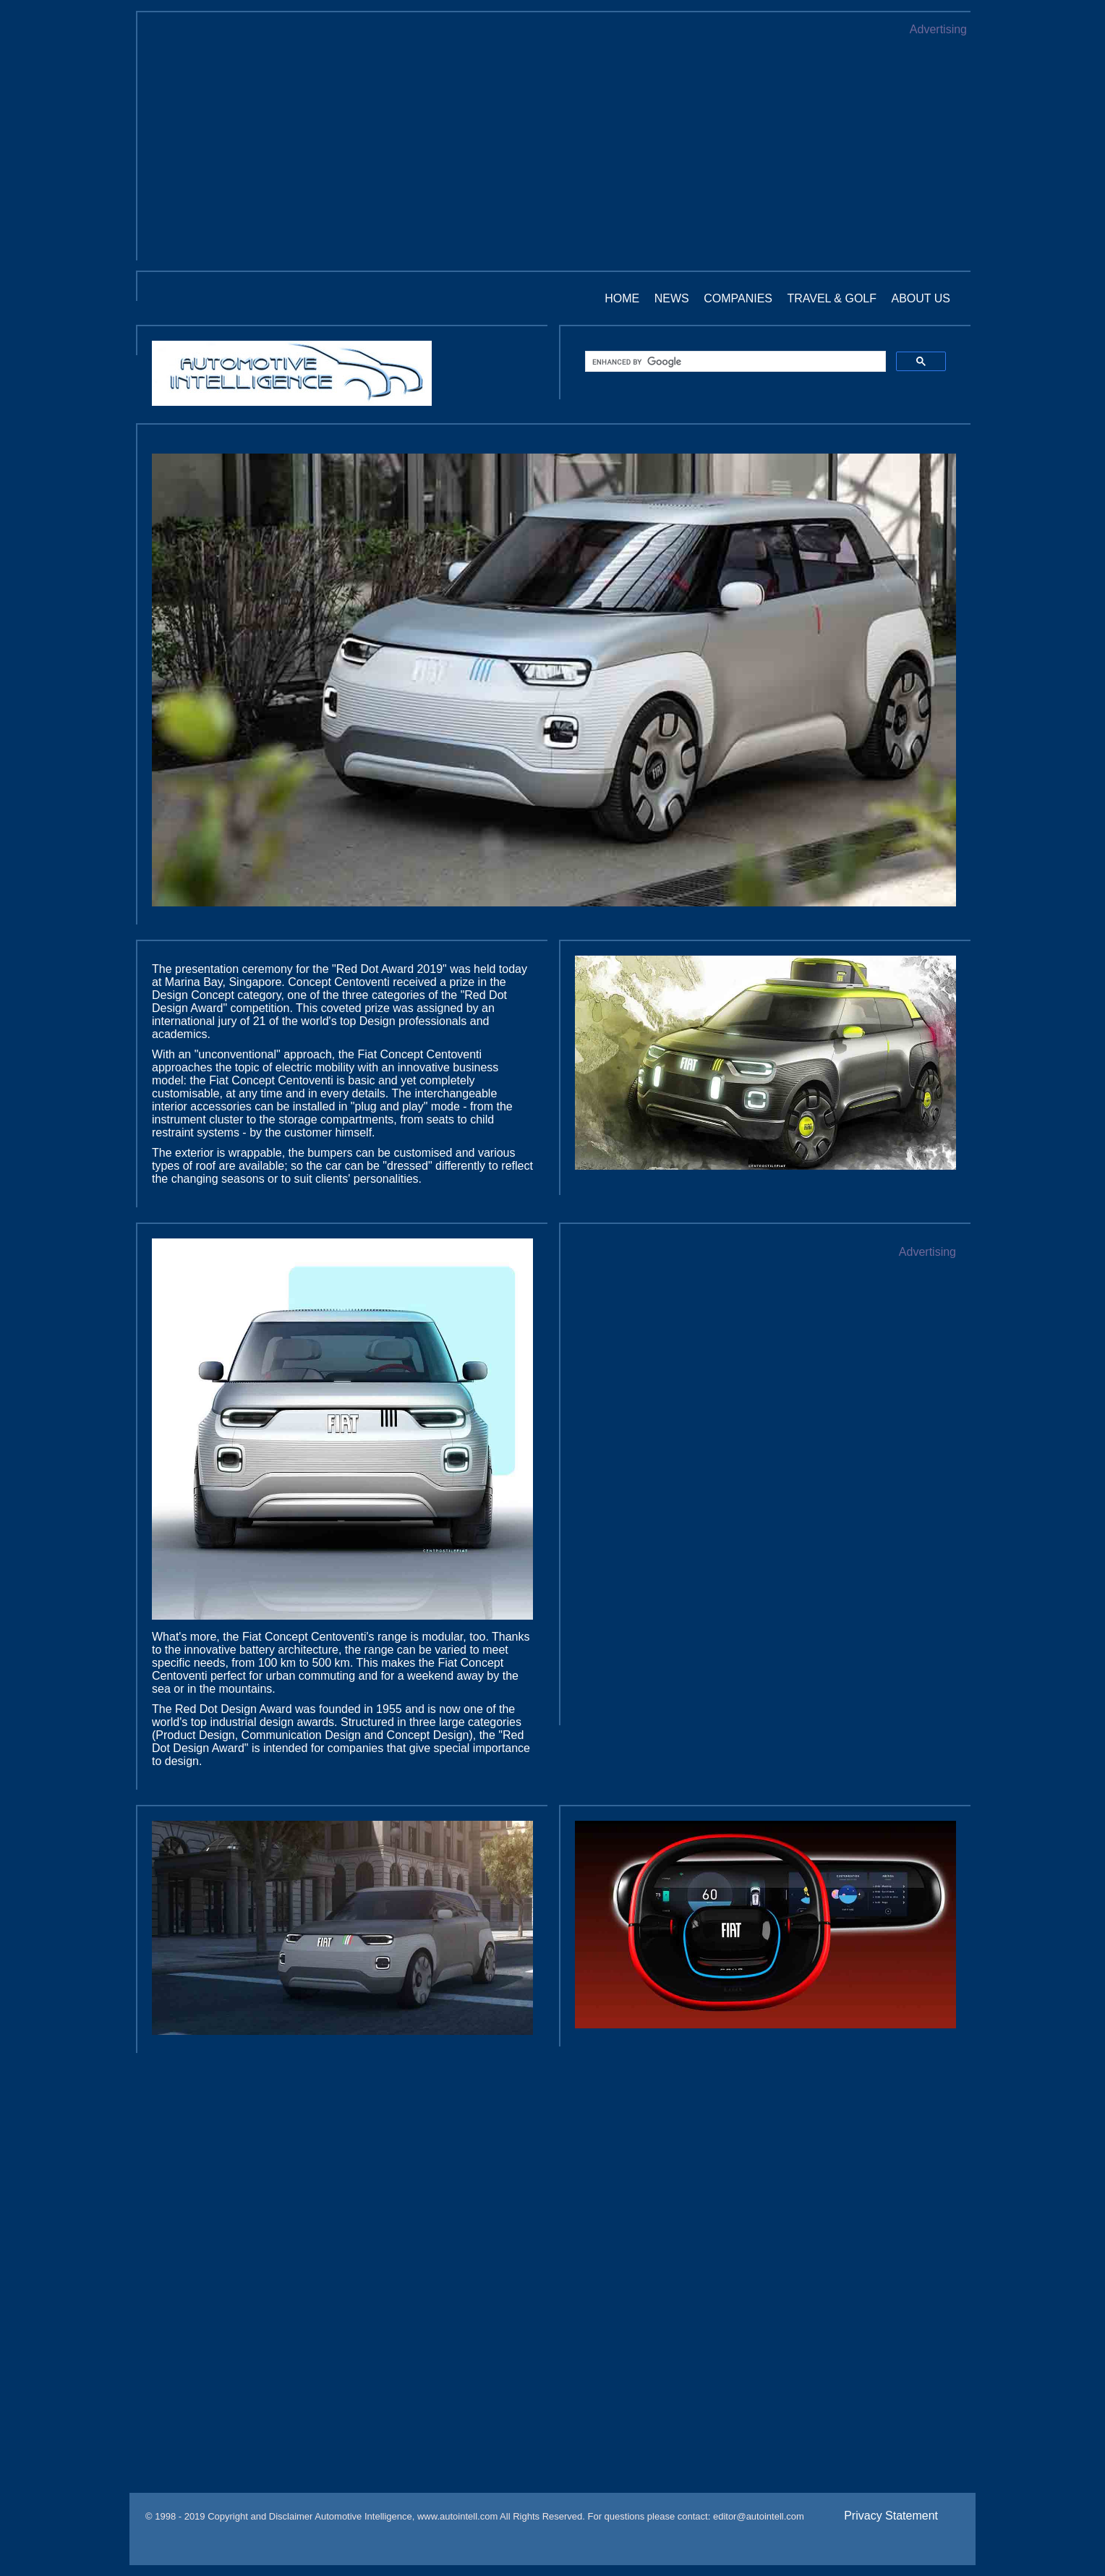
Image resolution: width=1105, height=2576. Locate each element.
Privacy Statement (891, 2515)
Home (622, 298)
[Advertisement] (554, 144)
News (671, 298)
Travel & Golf (831, 298)
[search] (734, 361)
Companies (738, 298)
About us (921, 298)
